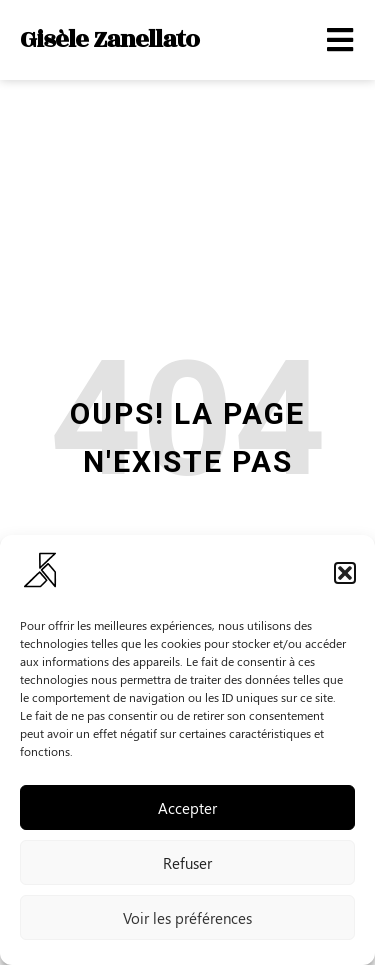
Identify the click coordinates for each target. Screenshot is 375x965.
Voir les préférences (187, 918)
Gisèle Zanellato (109, 39)
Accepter (187, 808)
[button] (345, 573)
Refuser (187, 863)
